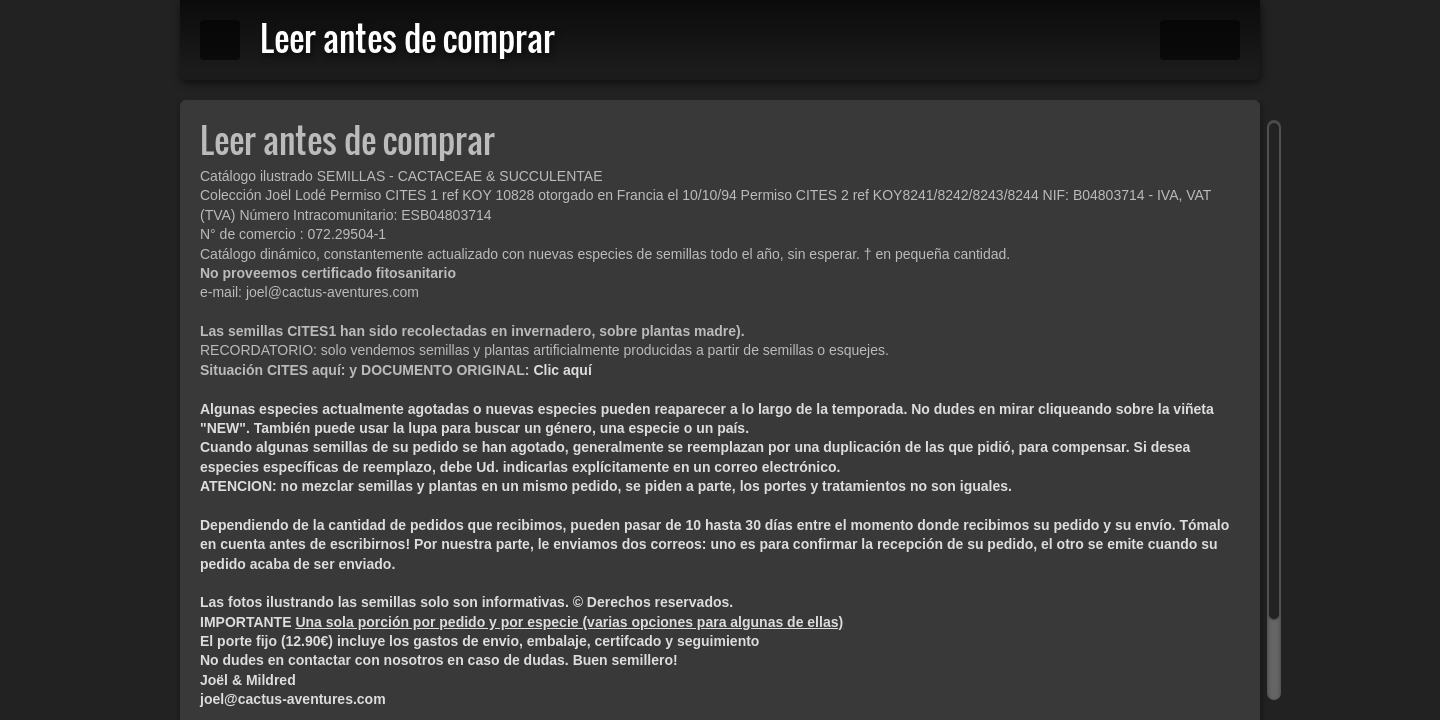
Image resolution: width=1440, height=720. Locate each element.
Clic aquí (562, 370)
